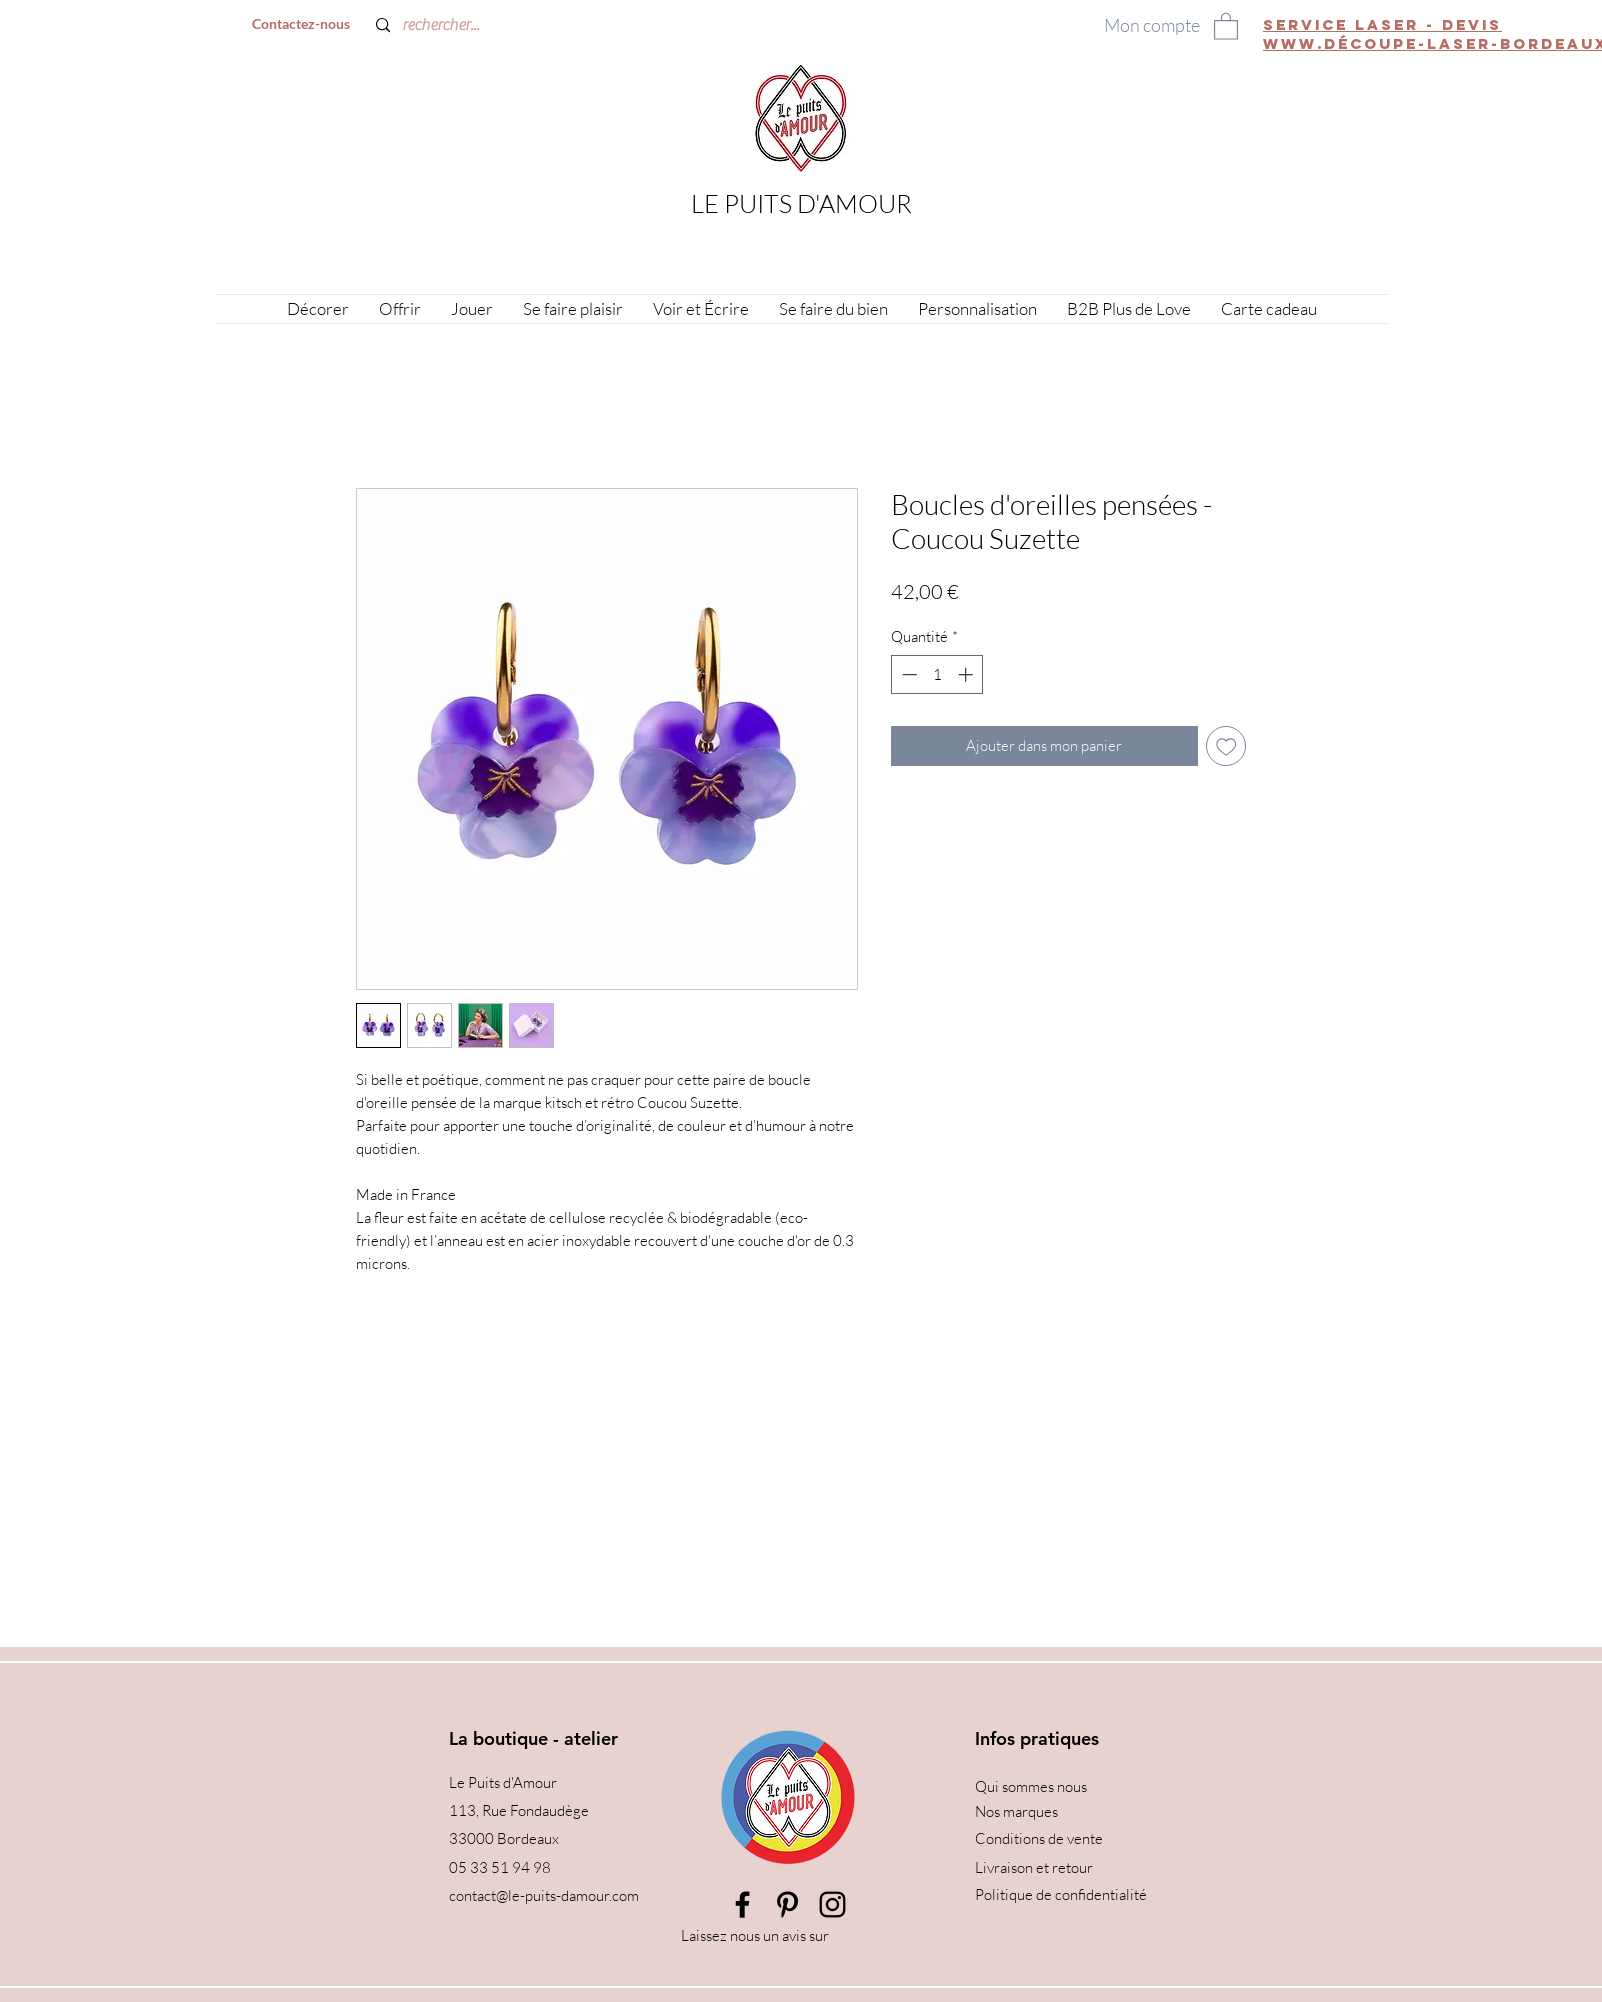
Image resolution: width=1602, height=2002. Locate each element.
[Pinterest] (787, 1904)
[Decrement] (907, 674)
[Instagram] (832, 1904)
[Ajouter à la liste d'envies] (1226, 746)
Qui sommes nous (1031, 1786)
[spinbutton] (937, 674)
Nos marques (1016, 1811)
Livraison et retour (1034, 1867)
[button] (1226, 25)
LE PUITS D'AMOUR (801, 203)
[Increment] (967, 674)
